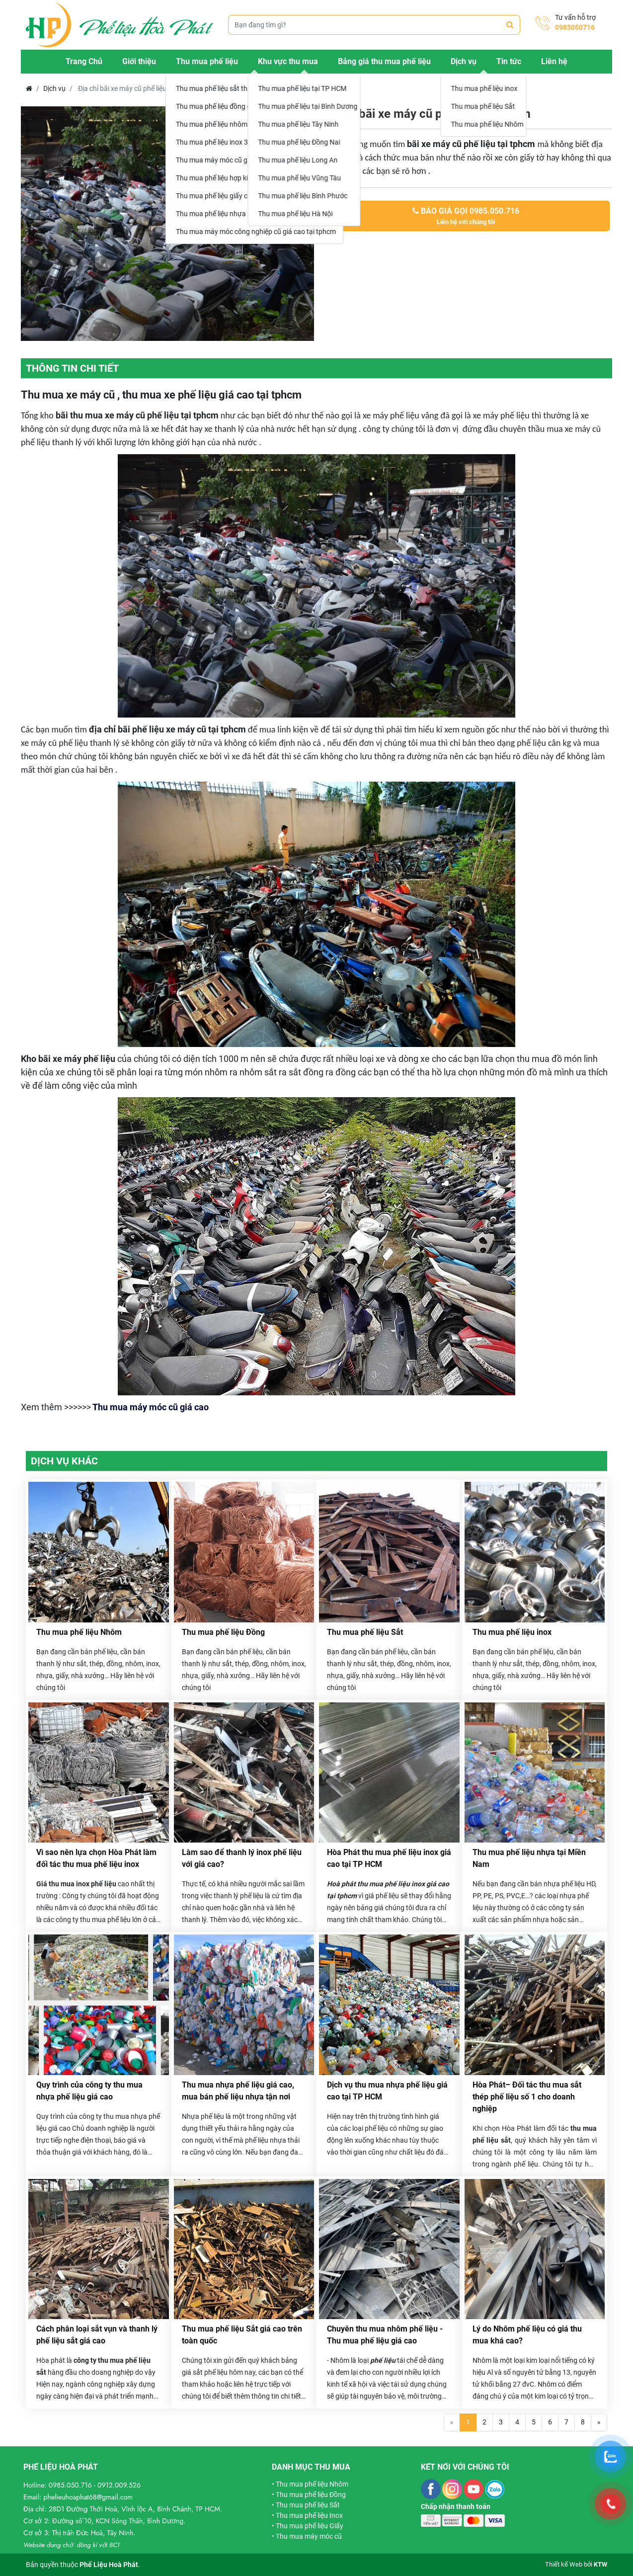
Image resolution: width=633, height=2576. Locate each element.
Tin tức (508, 61)
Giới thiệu (139, 61)
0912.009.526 (119, 2485)
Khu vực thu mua (288, 61)
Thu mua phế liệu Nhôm (79, 1632)
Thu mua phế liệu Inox (309, 2515)
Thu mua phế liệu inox (512, 1632)
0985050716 (575, 27)
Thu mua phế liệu (207, 61)
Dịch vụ (463, 61)
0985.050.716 (70, 2485)
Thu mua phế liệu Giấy (309, 2526)
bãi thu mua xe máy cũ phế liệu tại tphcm (137, 415)
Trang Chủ (84, 61)
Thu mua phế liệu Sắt (365, 1632)
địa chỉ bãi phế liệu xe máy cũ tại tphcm (167, 729)
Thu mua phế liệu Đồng (223, 1632)
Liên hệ (554, 61)
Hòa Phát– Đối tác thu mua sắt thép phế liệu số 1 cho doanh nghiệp (527, 2096)
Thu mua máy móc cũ (309, 2536)
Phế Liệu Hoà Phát (108, 2565)
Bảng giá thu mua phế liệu (384, 61)
